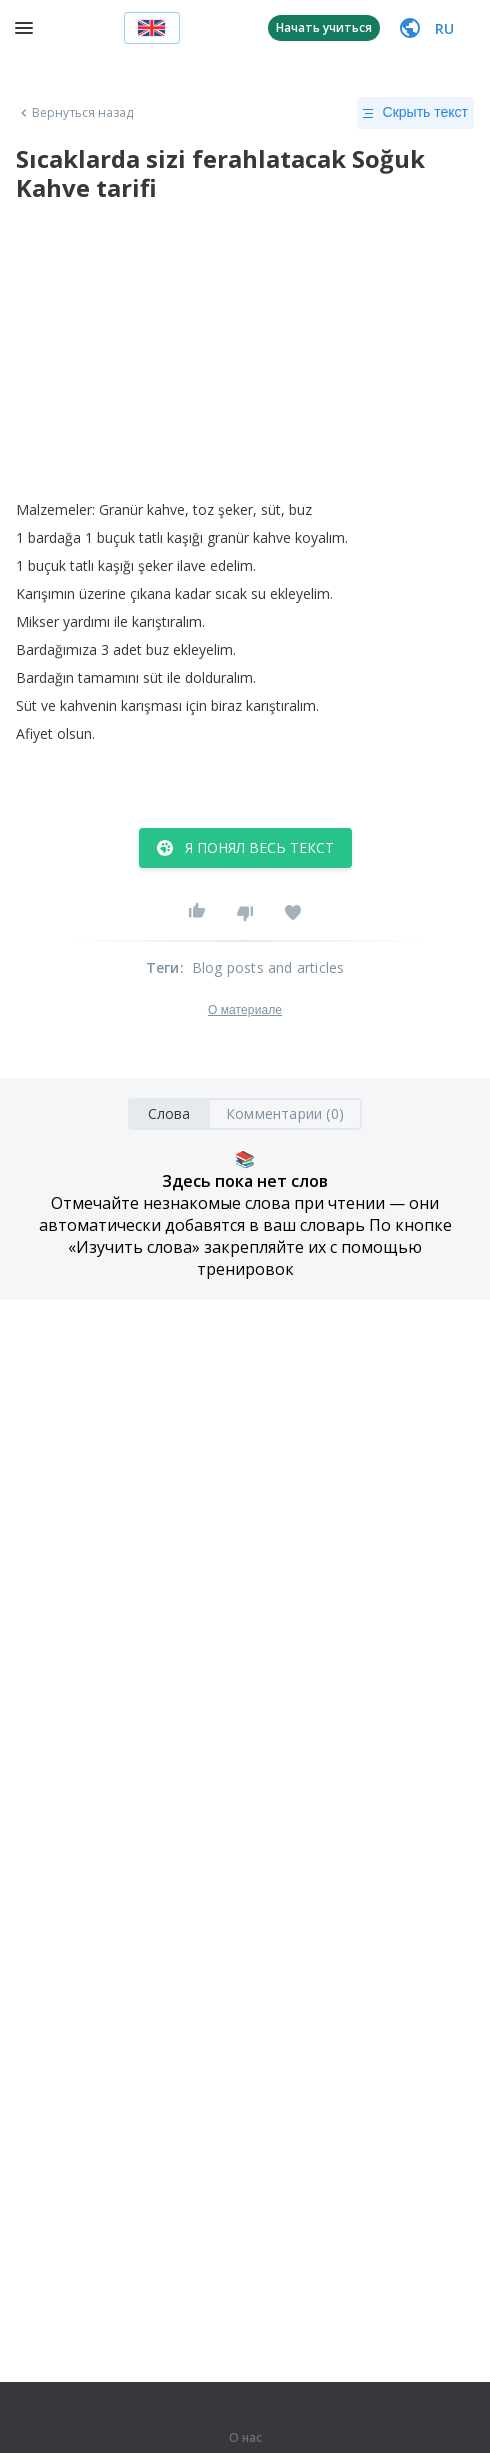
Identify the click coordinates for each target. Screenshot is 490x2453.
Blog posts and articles (268, 967)
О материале (245, 1010)
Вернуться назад (75, 113)
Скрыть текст (415, 113)
